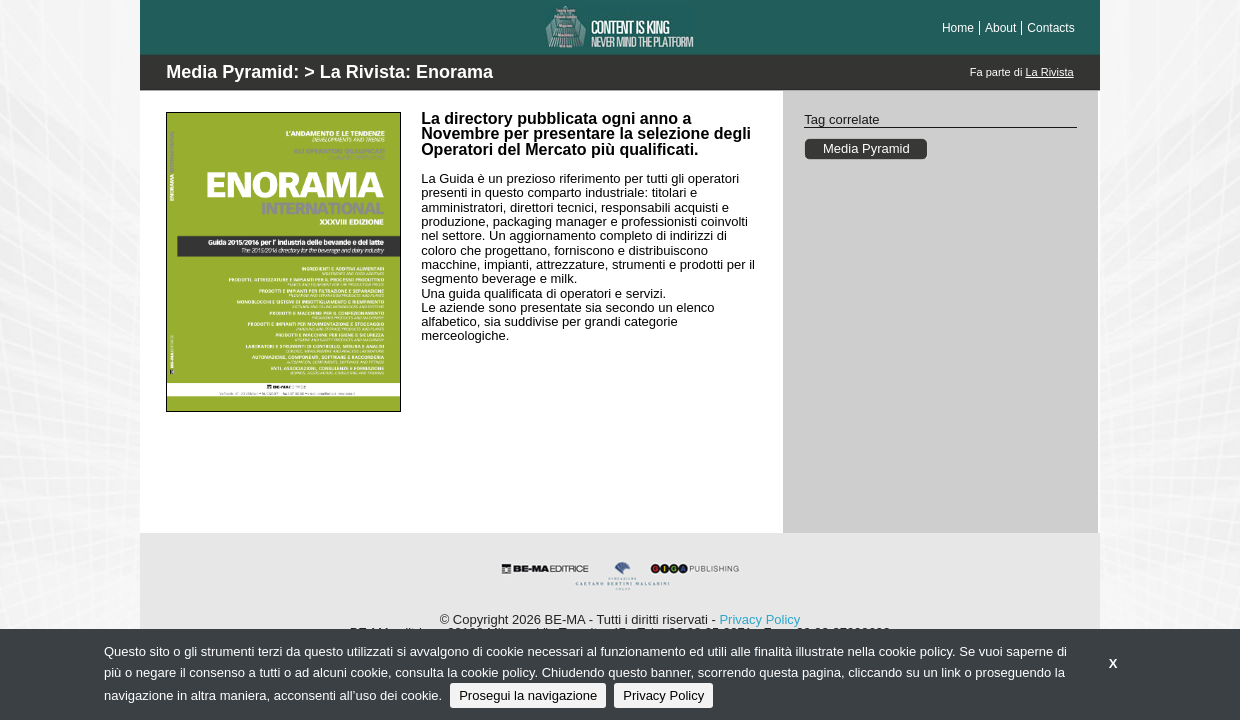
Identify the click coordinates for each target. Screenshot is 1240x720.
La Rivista (1049, 72)
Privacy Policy (759, 619)
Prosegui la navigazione (528, 695)
